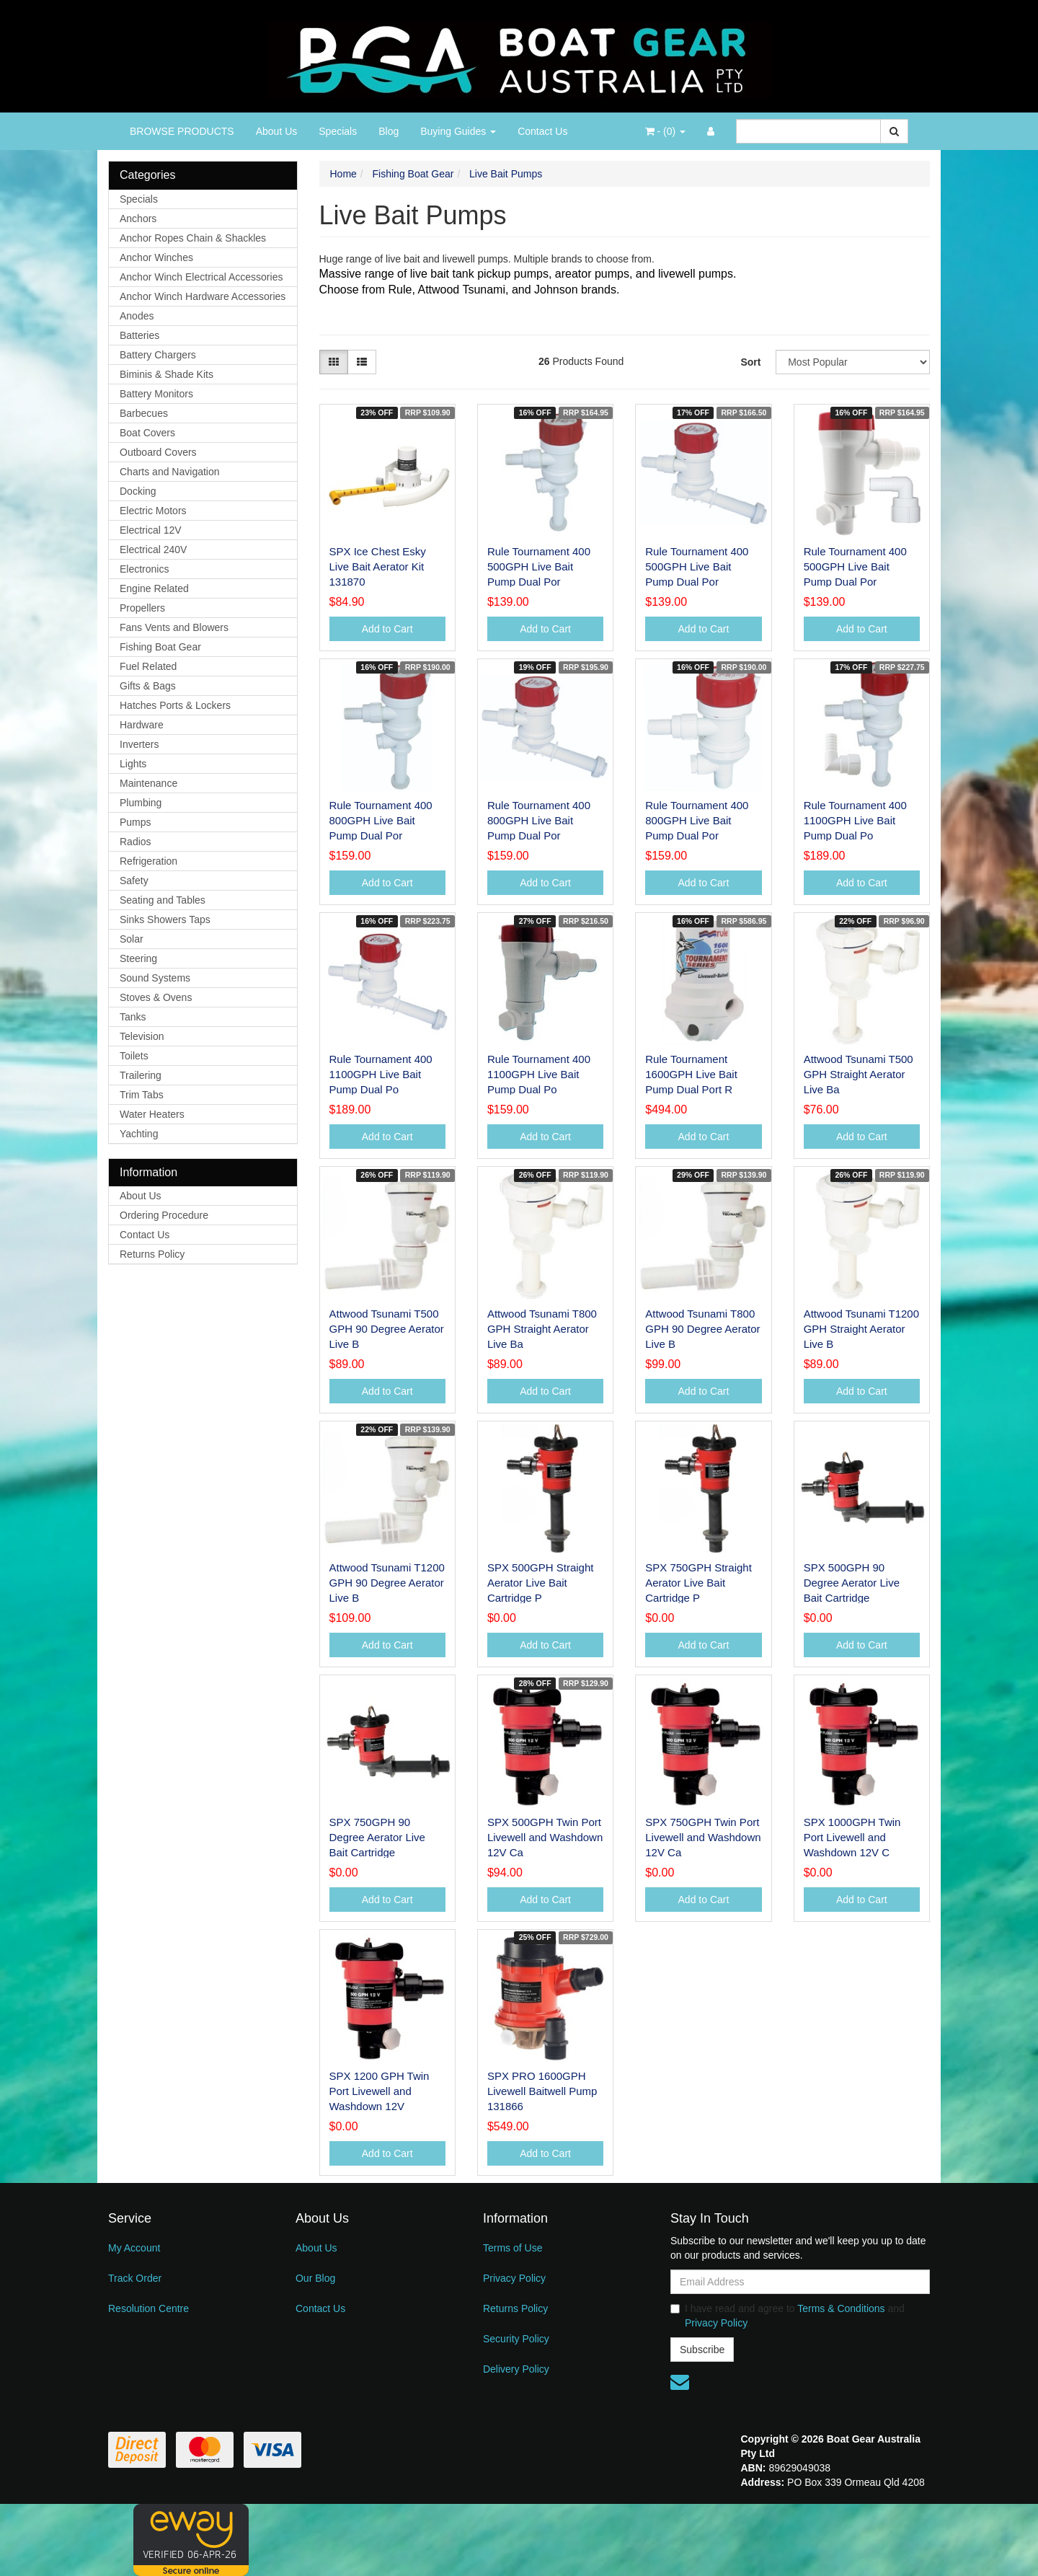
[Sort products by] (853, 362)
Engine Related (154, 588)
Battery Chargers (158, 355)
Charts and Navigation (170, 471)
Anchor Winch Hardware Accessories (202, 296)
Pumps (135, 822)
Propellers (142, 608)
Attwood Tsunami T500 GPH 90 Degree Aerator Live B (386, 1328)
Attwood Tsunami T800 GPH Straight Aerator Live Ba (542, 1328)
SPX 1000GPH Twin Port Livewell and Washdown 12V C (852, 1837)
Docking (138, 491)
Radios (135, 841)
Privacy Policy (514, 2278)
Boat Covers (147, 432)
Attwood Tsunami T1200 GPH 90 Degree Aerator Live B (387, 1582)
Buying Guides (458, 131)
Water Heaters (152, 1114)
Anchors (138, 218)
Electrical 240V (153, 549)
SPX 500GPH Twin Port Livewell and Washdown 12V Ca (545, 1837)
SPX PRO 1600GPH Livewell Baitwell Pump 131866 (542, 2091)
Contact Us (542, 131)
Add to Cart (387, 629)
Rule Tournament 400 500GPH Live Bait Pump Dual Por (538, 566)
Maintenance (148, 783)
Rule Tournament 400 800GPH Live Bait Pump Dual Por (380, 820)
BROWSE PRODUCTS (182, 131)
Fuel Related (148, 666)
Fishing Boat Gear (160, 647)
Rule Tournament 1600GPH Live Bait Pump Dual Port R (691, 1074)
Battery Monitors (156, 394)
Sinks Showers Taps (165, 919)
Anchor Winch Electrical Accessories (201, 277)
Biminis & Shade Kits (166, 374)
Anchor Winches (156, 257)
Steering (138, 958)
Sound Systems (155, 978)
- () (665, 131)
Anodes (137, 316)
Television (142, 1036)
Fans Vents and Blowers (174, 627)
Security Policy (516, 2339)
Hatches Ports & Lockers (175, 705)
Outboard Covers (158, 452)
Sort (750, 362)
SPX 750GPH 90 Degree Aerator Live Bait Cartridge (377, 1837)
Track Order (134, 2278)
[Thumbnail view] (333, 362)
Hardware (142, 725)
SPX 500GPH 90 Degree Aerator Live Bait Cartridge (852, 1582)
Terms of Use (512, 2248)
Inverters (139, 744)
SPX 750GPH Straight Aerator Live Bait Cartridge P (698, 1582)
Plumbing (140, 802)
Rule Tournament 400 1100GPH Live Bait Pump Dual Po (855, 820)
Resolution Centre (148, 2308)
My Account (134, 2248)
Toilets (134, 1056)
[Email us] (679, 2382)
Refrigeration (148, 861)
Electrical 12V (151, 530)
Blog (388, 131)
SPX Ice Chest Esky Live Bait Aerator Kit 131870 (377, 566)
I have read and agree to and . (787, 2316)
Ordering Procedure (164, 1215)
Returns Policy (152, 1254)
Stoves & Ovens (156, 997)
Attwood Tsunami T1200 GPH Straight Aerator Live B (861, 1328)
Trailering (140, 1075)
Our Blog (315, 2278)
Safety (134, 880)
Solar (131, 939)
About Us (277, 131)
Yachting (139, 1133)
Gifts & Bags (148, 686)
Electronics (144, 569)
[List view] (361, 362)
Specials (338, 131)
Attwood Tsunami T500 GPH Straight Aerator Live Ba (858, 1074)
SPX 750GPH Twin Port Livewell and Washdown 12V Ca (702, 1837)
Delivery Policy (516, 2369)
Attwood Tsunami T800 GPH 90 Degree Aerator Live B (702, 1328)
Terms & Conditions (840, 2308)
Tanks (133, 1017)
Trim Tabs (142, 1094)
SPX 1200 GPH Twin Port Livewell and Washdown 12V (379, 2091)
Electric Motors (153, 510)
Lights (133, 763)
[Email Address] (800, 2282)
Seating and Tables (162, 900)
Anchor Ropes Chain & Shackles (193, 238)
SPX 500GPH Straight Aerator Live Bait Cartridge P (540, 1582)
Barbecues (144, 413)
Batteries (139, 335)
